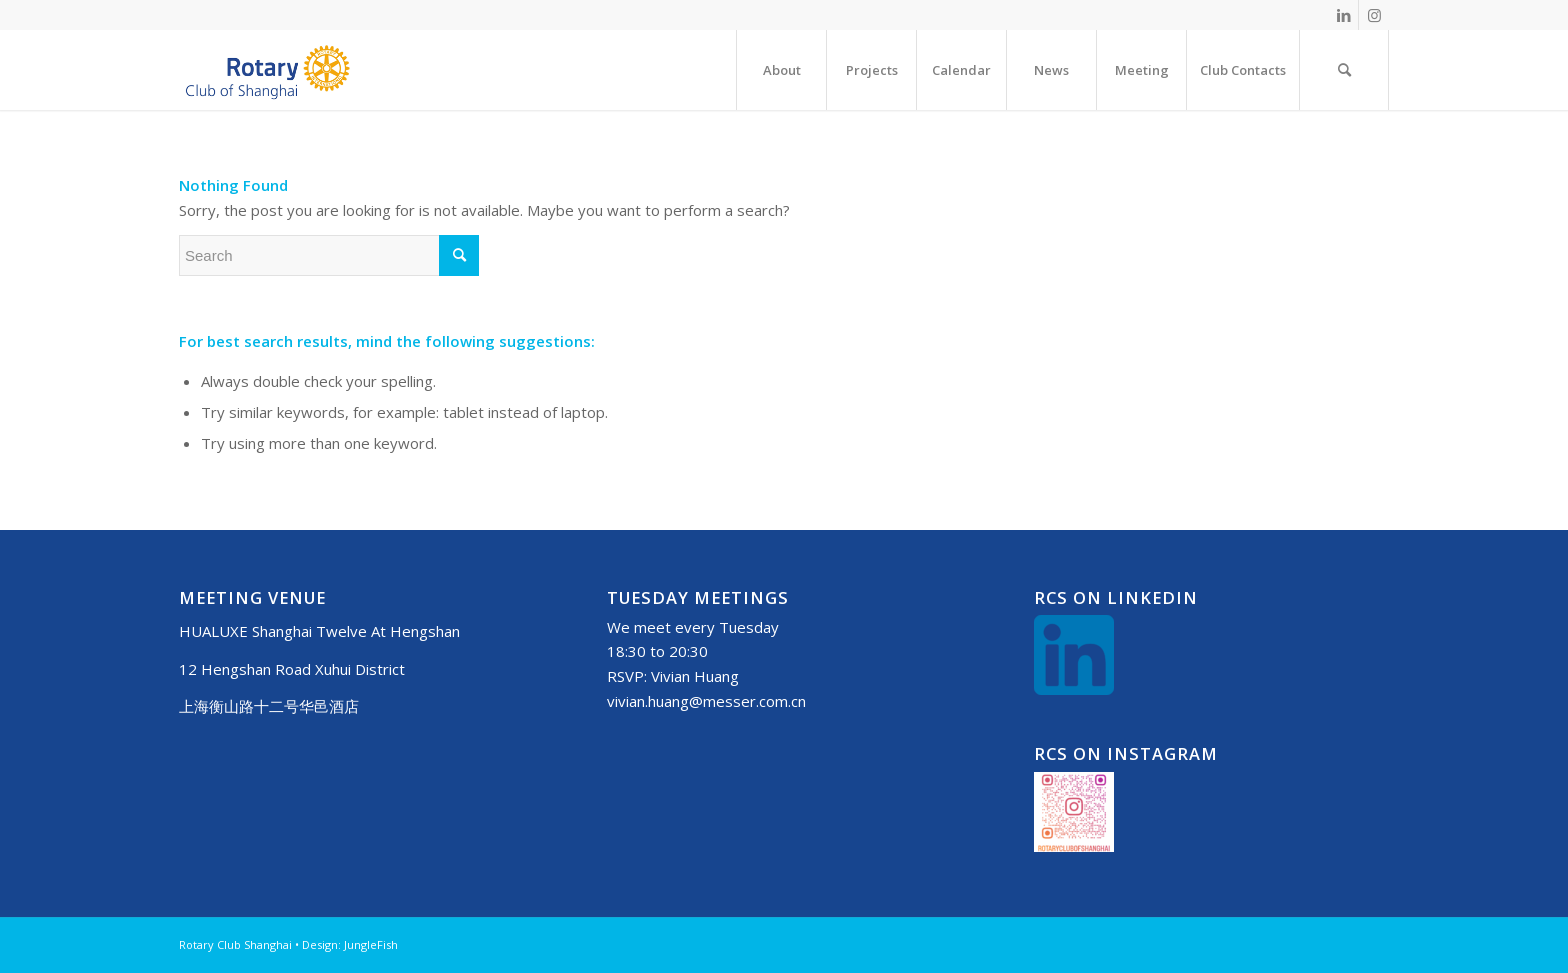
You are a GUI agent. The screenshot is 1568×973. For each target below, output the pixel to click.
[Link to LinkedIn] (1343, 15)
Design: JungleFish (350, 944)
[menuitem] (781, 70)
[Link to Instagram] (1374, 15)
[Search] (1344, 70)
